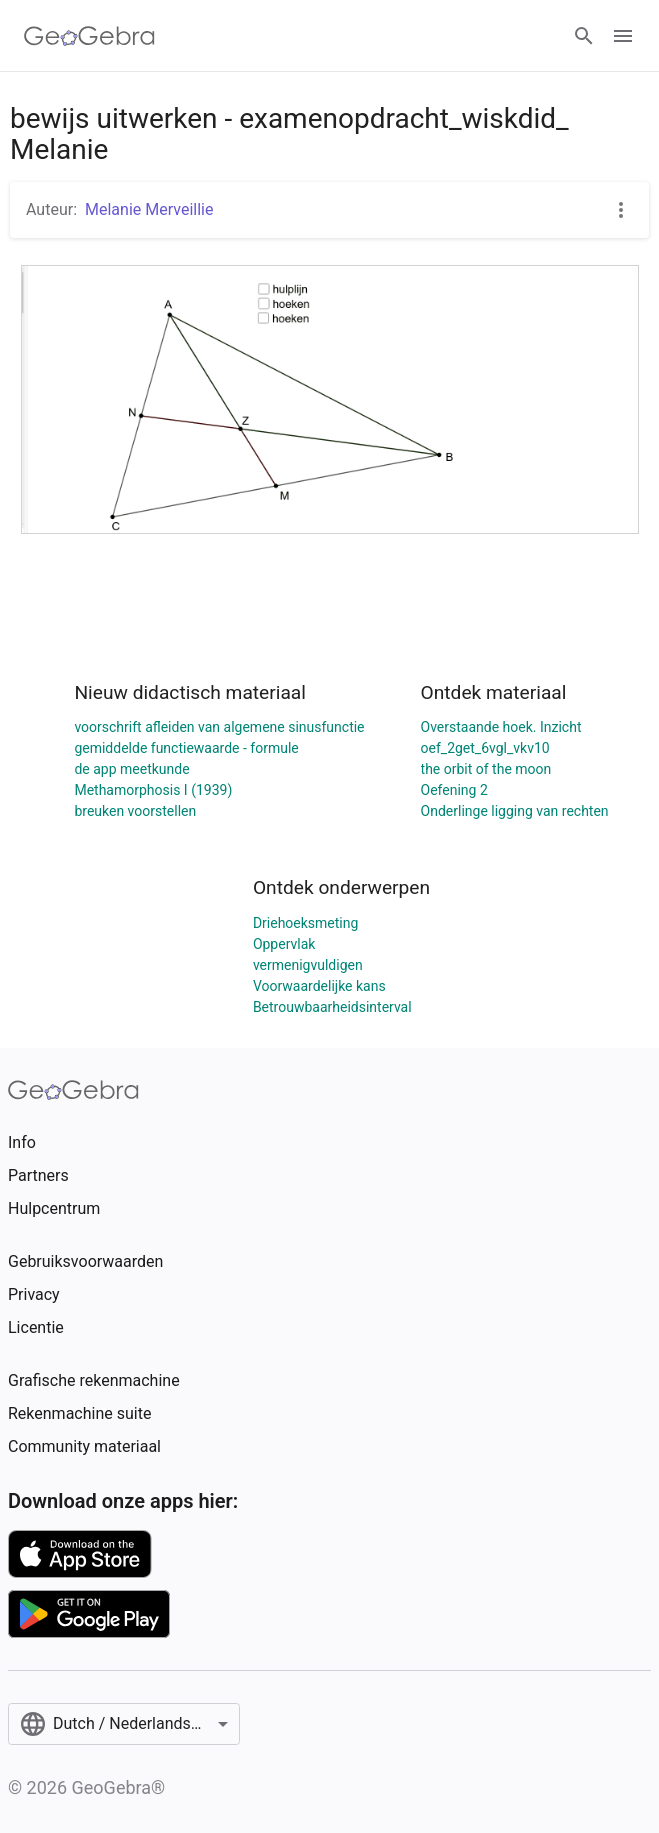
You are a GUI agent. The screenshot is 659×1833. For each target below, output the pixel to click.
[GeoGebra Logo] (89, 36)
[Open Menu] (623, 36)
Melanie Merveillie (149, 209)
